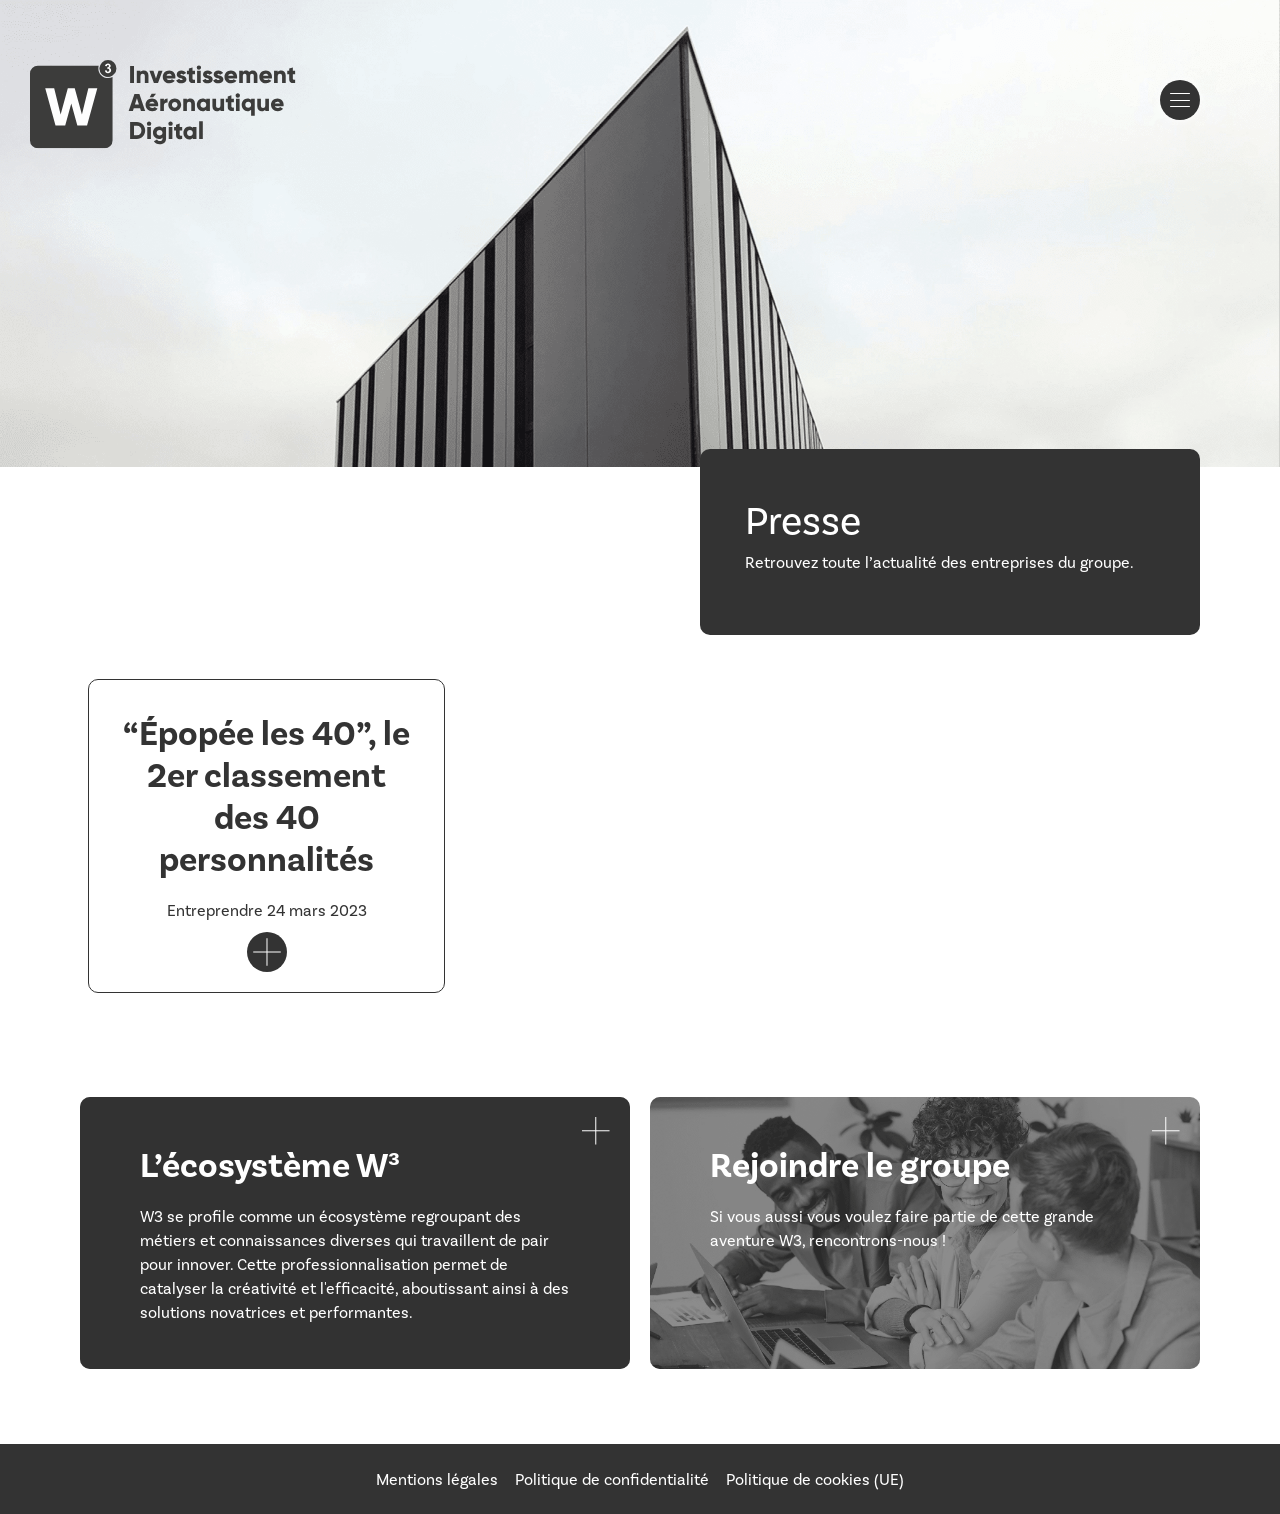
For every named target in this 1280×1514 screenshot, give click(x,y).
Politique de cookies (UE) (815, 1478)
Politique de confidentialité (612, 1478)
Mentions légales (437, 1478)
